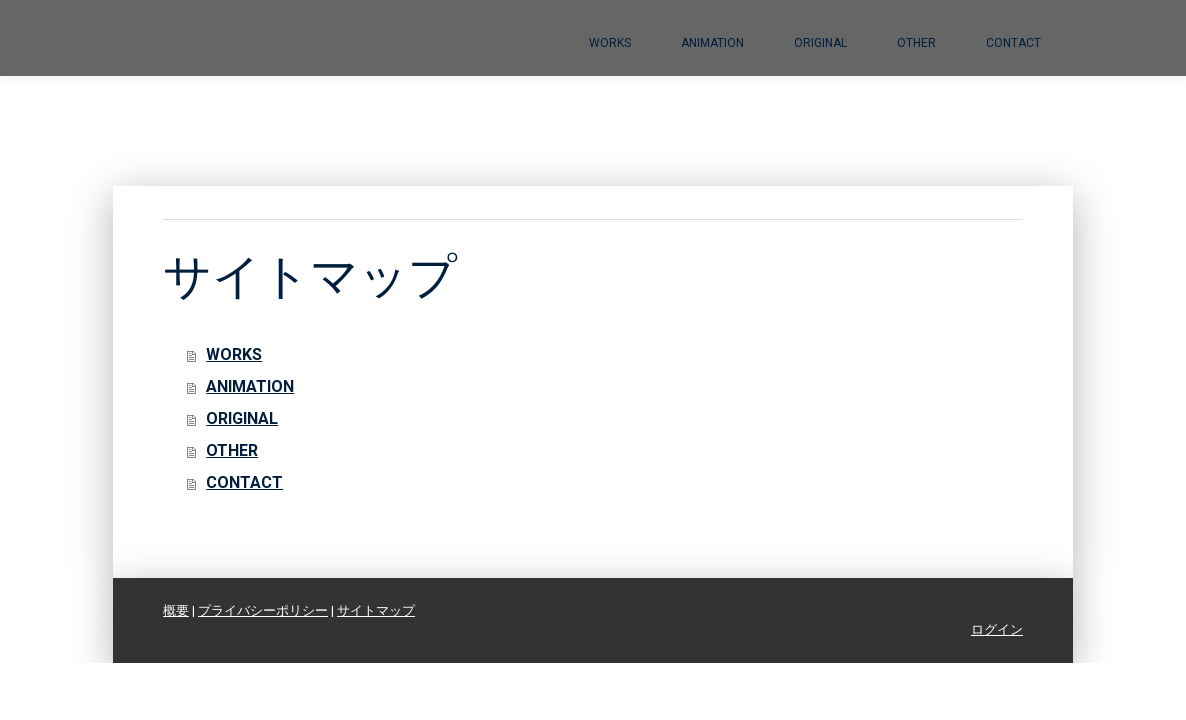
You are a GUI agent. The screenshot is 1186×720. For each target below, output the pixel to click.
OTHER (916, 43)
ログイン (997, 629)
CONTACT (1013, 43)
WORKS (610, 43)
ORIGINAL (820, 43)
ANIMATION (712, 43)
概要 (176, 610)
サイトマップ (376, 610)
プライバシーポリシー (263, 610)
